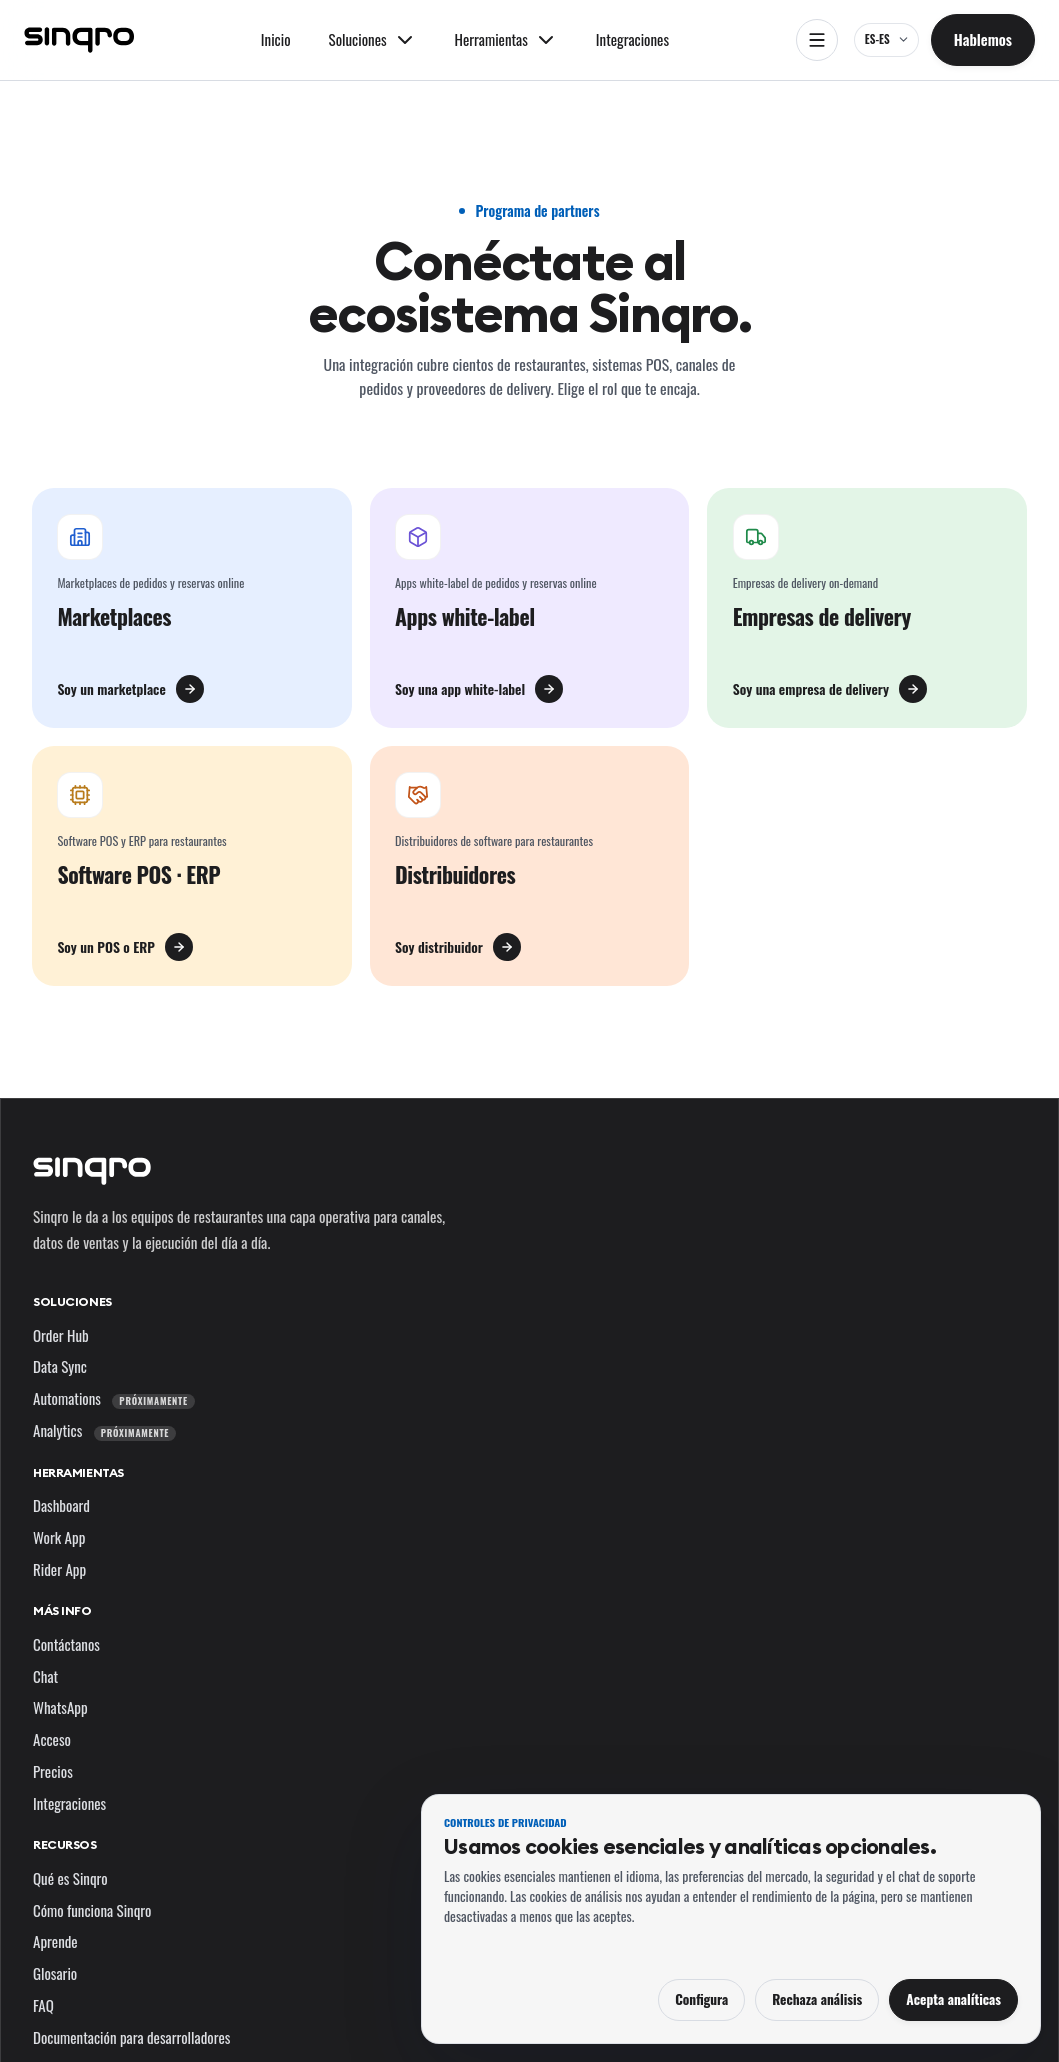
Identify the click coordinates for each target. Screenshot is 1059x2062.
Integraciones (632, 39)
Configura (701, 1999)
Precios (53, 1771)
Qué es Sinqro (70, 1878)
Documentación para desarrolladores (131, 2037)
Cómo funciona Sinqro (92, 1910)
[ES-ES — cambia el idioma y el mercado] (886, 40)
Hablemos (983, 39)
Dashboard (61, 1505)
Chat (45, 1676)
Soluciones (72, 1301)
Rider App (59, 1569)
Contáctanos (66, 1644)
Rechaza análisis (817, 1999)
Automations (114, 1398)
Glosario (55, 1973)
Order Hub (61, 1335)
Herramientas (78, 1472)
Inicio (276, 39)
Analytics (104, 1430)
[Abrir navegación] (817, 40)
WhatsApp (60, 1707)
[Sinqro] (79, 40)
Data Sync (60, 1366)
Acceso (52, 1739)
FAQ (43, 2005)
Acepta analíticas (953, 1999)
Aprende (55, 1941)
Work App (59, 1537)
